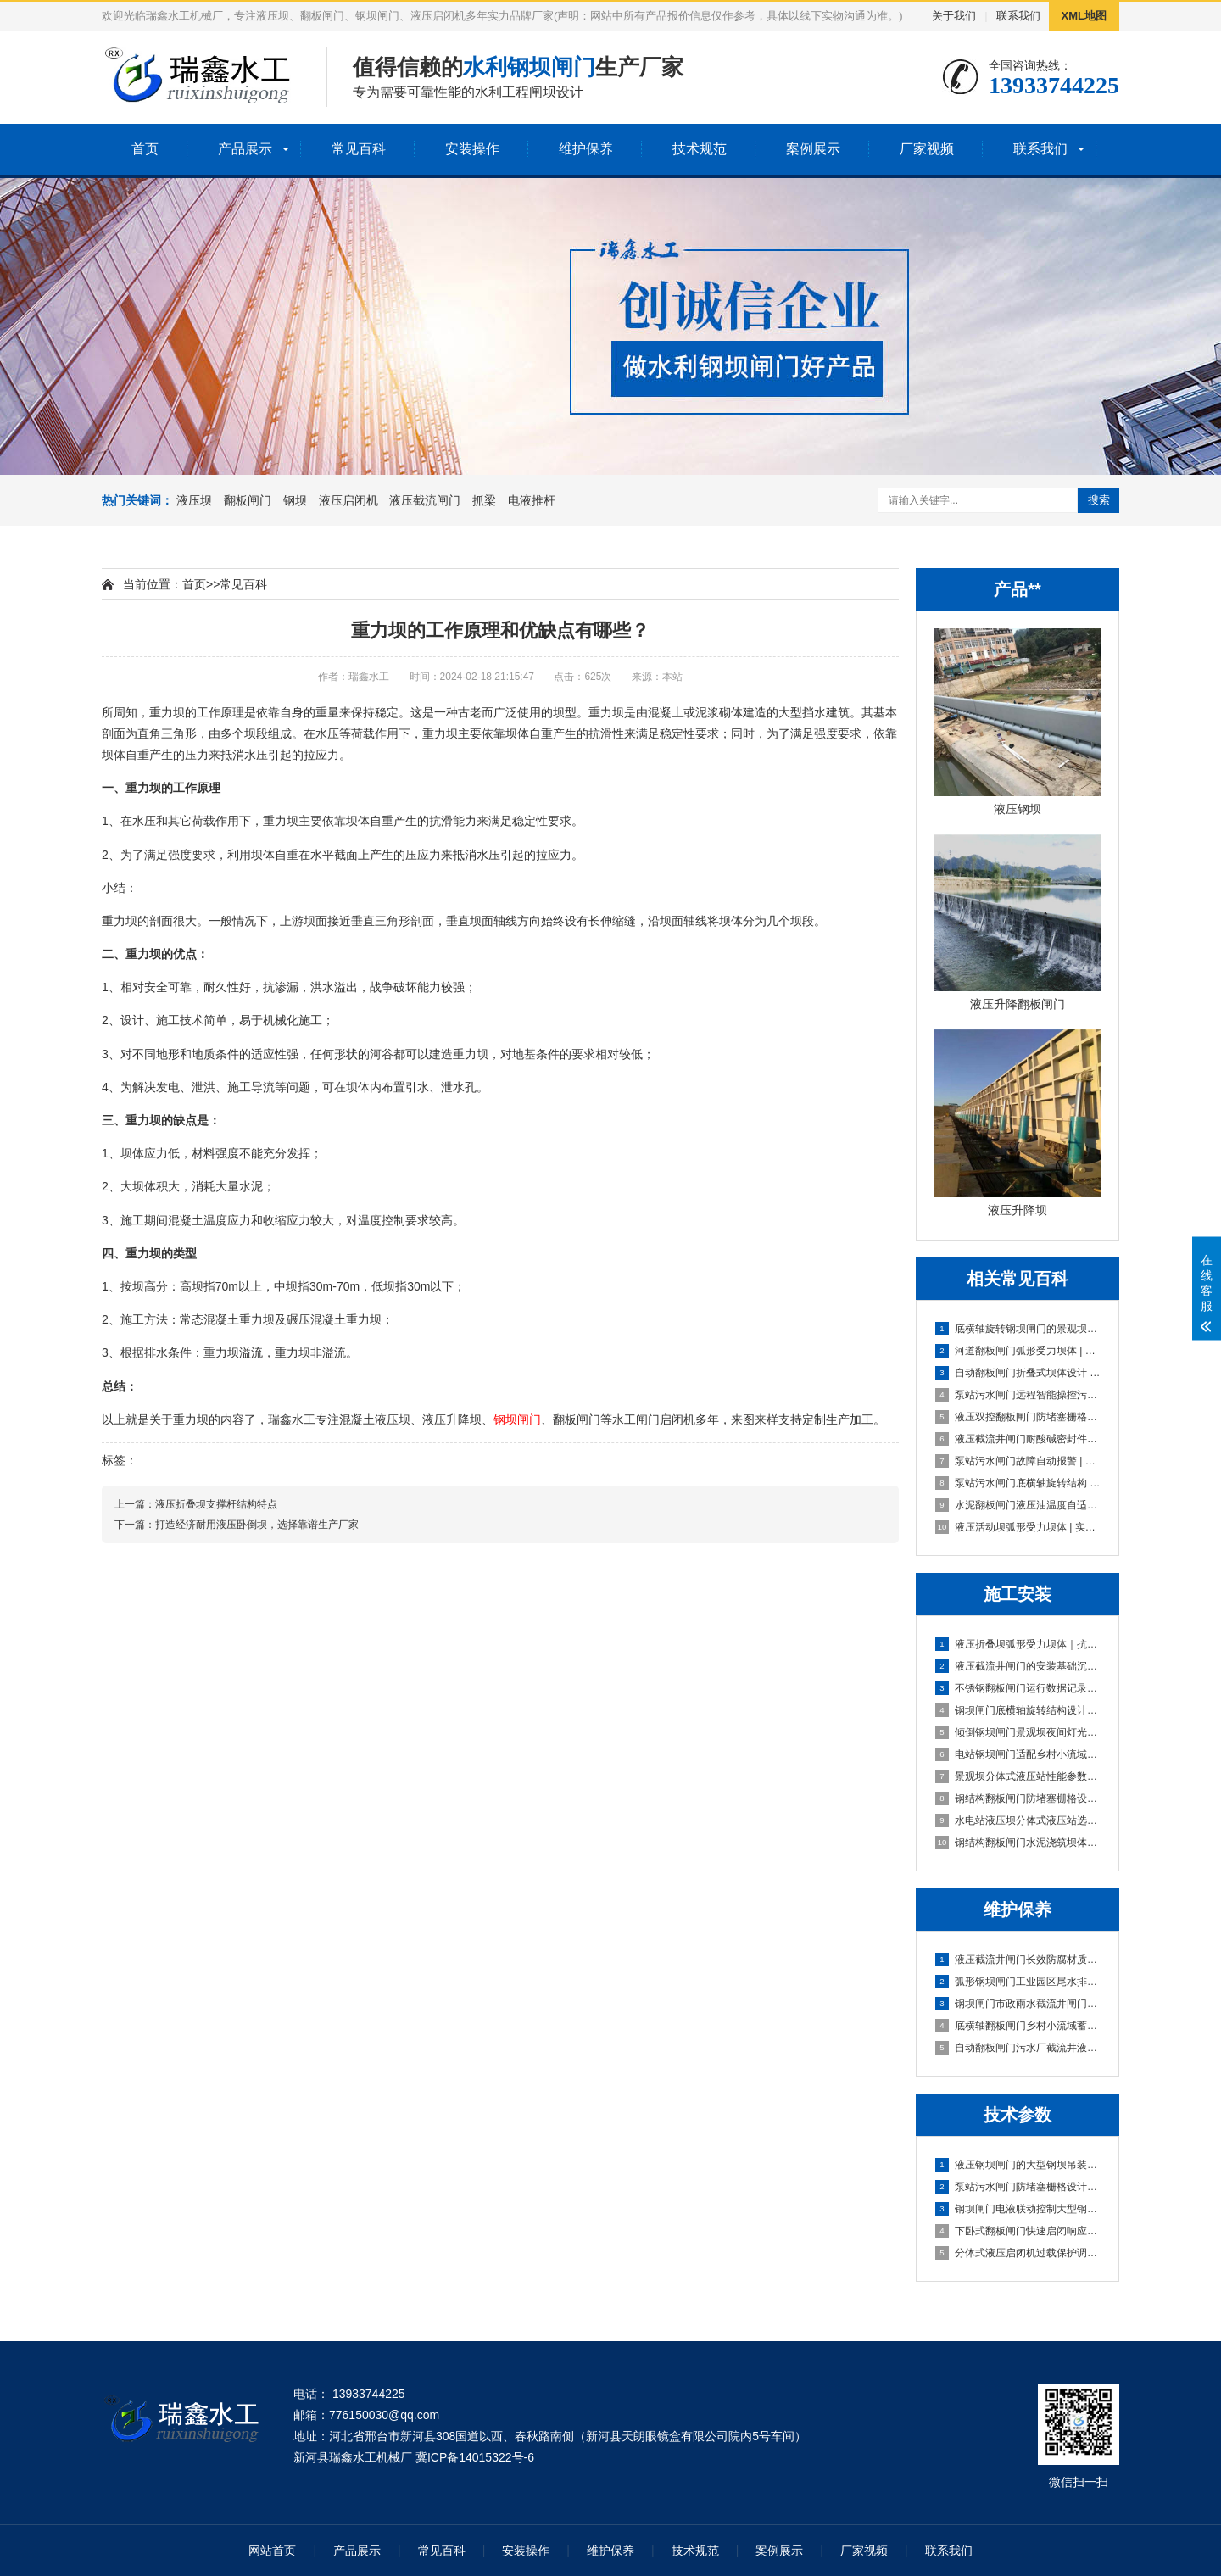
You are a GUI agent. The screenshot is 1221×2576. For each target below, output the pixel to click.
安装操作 (472, 149)
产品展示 (245, 149)
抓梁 (484, 500)
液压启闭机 (348, 500)
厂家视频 (927, 149)
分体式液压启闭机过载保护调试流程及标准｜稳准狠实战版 (1018, 2253)
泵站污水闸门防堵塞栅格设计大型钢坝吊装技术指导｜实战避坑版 (1018, 2187)
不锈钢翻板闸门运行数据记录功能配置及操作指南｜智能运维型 (1018, 1688)
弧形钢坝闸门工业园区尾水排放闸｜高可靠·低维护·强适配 (1018, 1981)
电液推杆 (531, 500)
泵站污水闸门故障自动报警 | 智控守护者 (1018, 1461)
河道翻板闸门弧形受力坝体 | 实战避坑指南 (1018, 1351)
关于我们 (954, 15)
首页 (145, 149)
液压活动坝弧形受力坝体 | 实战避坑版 (1018, 1527)
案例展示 (813, 149)
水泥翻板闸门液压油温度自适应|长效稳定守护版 (1018, 1505)
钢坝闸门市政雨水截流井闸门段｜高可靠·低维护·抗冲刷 (1018, 2003)
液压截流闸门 (424, 500)
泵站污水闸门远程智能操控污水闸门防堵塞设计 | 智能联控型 (1018, 1395)
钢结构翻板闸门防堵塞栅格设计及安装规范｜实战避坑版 (1018, 1798)
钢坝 (295, 500)
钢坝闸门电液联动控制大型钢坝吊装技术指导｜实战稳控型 (1018, 2209)
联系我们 (1018, 15)
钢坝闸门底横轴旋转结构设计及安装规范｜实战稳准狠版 (1018, 1710)
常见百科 (359, 149)
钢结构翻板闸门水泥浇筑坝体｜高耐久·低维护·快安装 (1018, 1842)
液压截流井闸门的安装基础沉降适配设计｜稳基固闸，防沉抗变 (1018, 1666)
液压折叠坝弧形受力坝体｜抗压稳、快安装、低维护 (1018, 1644)
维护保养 (586, 149)
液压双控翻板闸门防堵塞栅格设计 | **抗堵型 (1018, 1417)
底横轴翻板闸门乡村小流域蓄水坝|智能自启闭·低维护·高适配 (1018, 2025)
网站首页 (272, 2550)
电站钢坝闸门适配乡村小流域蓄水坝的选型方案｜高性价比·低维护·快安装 (1018, 1754)
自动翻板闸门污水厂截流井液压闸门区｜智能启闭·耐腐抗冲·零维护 (1018, 2048)
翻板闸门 (247, 500)
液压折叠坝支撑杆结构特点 (216, 1504)
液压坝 (194, 500)
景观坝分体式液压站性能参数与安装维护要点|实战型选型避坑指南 (1018, 1776)
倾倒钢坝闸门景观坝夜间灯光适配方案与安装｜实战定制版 (1018, 1732)
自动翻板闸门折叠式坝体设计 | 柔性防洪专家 (1018, 1373)
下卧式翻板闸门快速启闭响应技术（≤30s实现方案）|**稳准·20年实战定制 (1018, 2231)
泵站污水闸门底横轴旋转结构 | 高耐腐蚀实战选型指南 (1018, 1483)
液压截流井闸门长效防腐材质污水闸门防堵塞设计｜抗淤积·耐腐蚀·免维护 (1018, 1959)
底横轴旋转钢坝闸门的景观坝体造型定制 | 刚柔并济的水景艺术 (1018, 1328)
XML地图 (1084, 15)
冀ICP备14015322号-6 (474, 2457)
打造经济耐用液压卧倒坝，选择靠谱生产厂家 (257, 1525)
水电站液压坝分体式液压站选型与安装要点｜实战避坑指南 (1018, 1820)
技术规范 (699, 149)
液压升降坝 (452, 1419)
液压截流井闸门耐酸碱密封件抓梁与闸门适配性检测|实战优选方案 (1018, 1439)
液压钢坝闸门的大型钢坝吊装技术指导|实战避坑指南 (1018, 2165)
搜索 (1099, 499)
